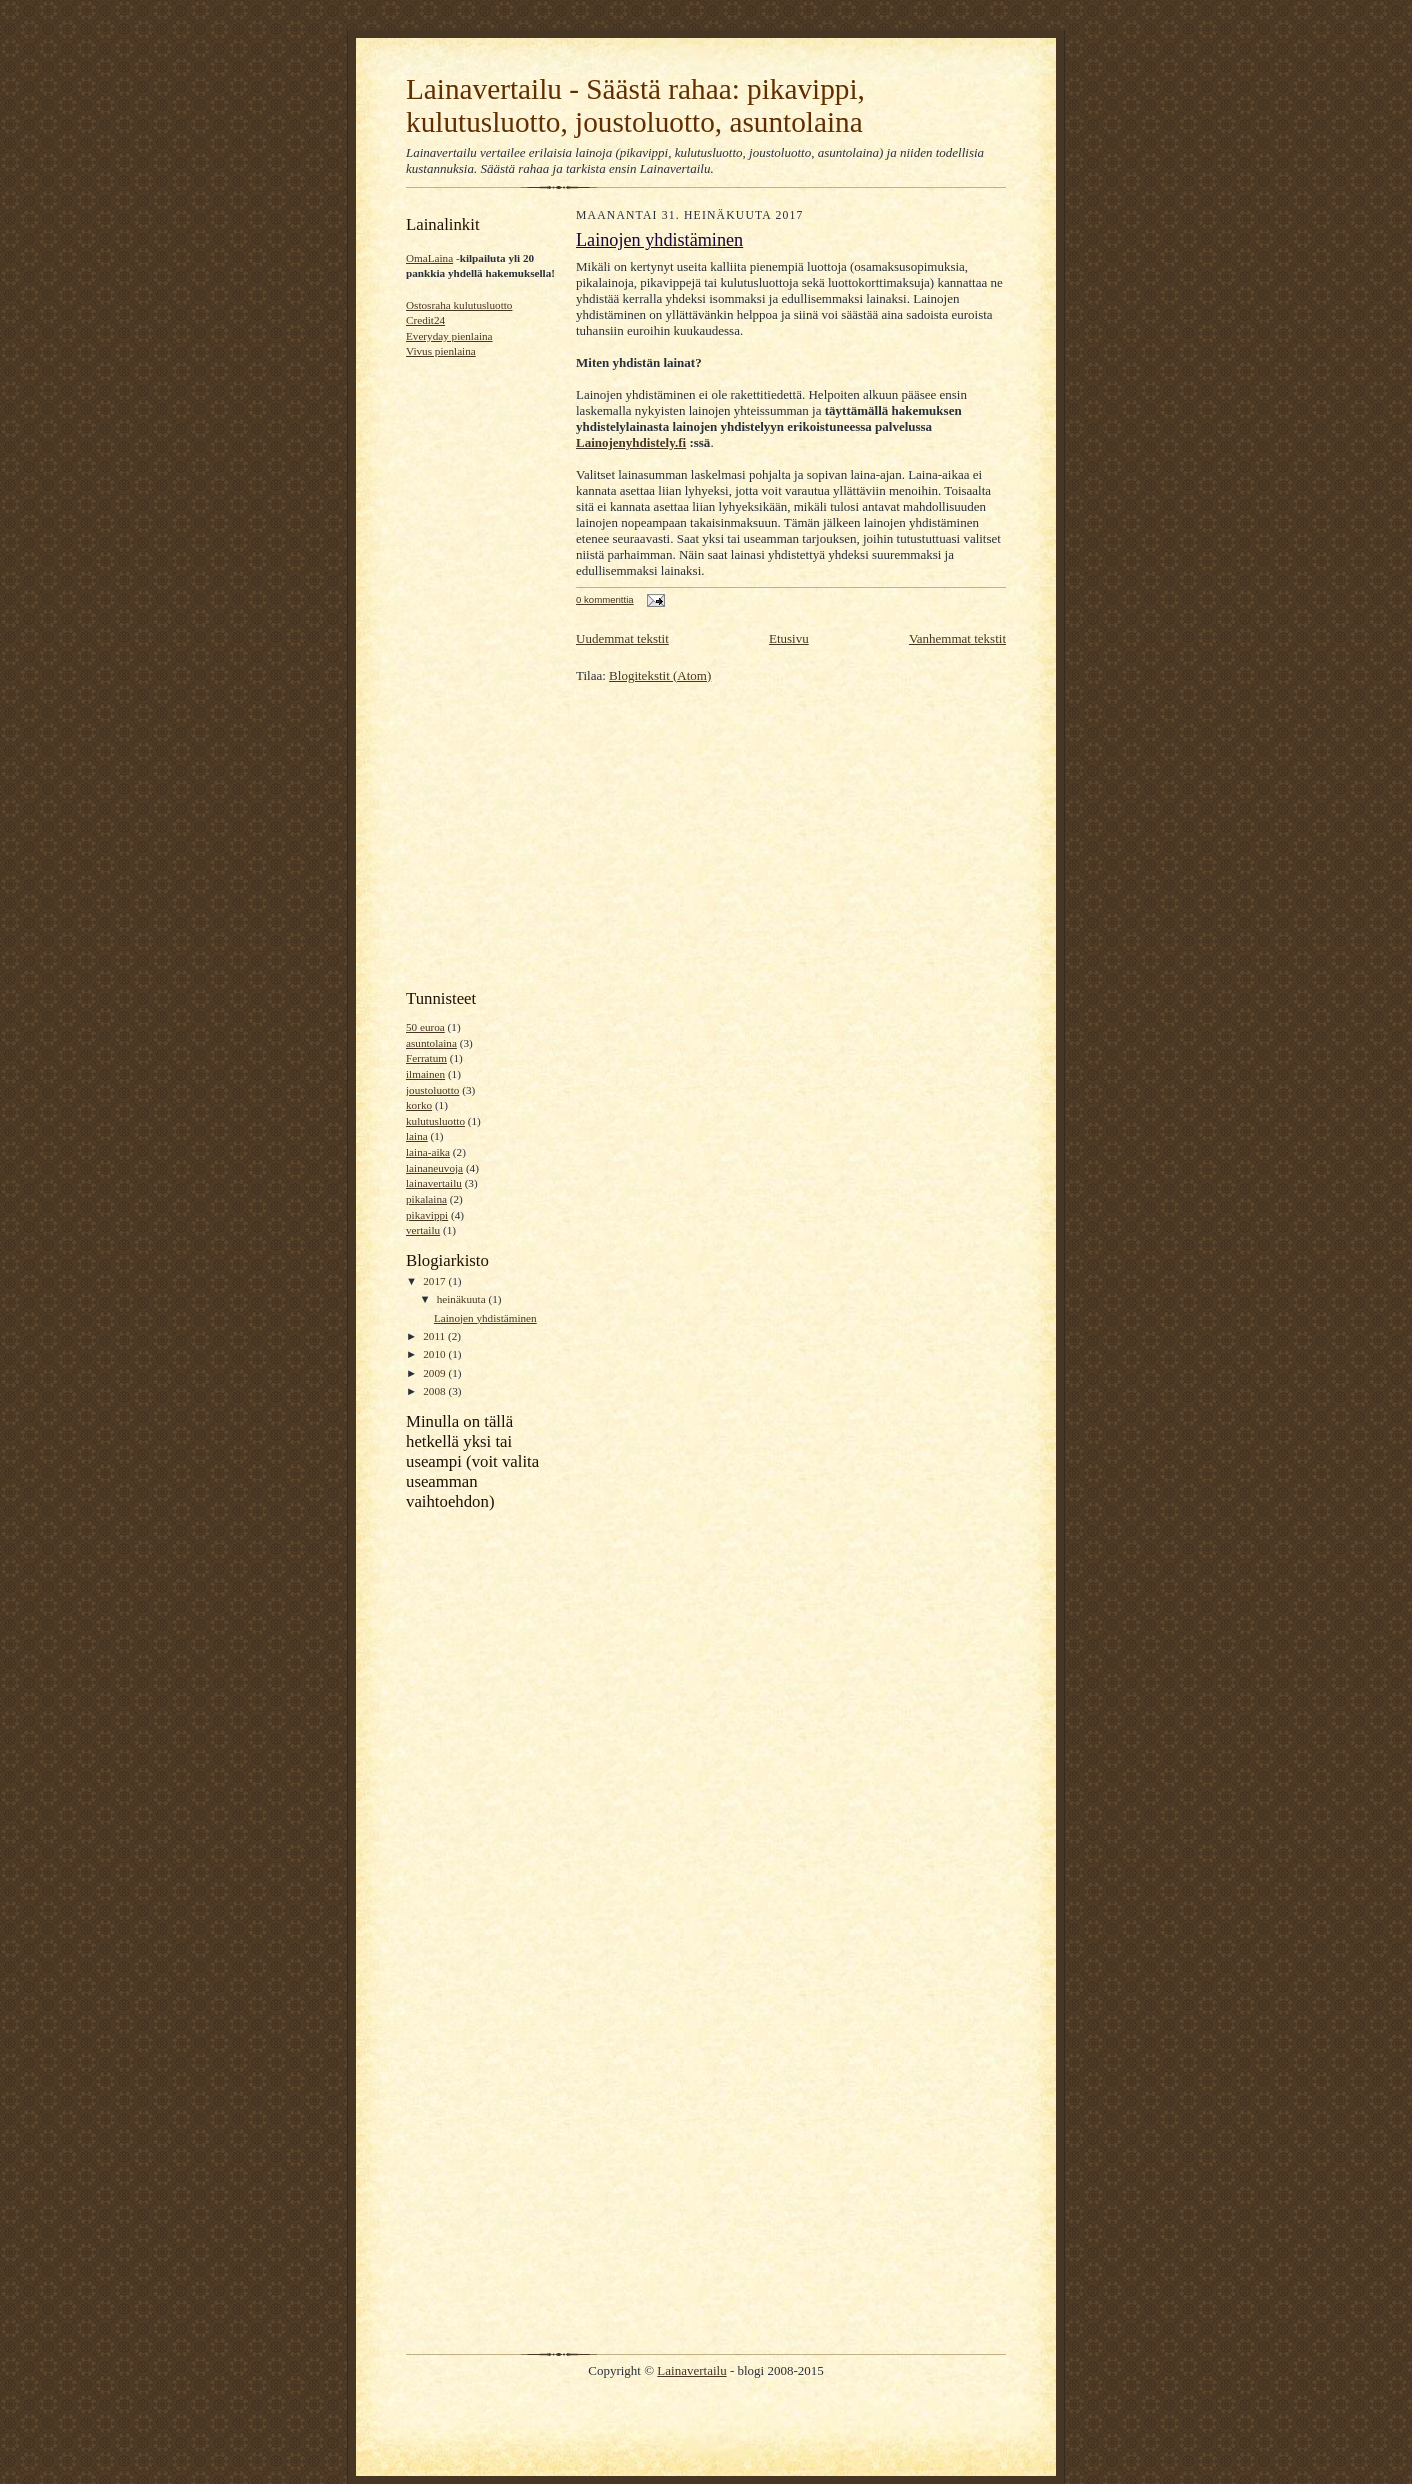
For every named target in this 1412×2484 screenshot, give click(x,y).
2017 (435, 1281)
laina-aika (428, 1152)
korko (419, 1105)
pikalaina (426, 1199)
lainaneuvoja (434, 1168)
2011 (435, 1336)
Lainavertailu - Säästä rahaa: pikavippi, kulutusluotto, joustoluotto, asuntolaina (635, 105)
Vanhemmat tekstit (957, 638)
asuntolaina (431, 1043)
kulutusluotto (435, 1121)
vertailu (423, 1230)
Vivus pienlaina (441, 351)
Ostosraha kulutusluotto (459, 305)
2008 (435, 1391)
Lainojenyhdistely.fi (631, 442)
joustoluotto (432, 1090)
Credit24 (425, 320)
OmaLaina (429, 258)
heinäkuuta (463, 1299)
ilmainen (425, 1074)
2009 (435, 1373)
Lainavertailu (691, 2370)
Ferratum (426, 1058)
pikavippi (427, 1215)
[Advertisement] (466, 672)
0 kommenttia (605, 599)
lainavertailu (434, 1183)
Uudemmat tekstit (622, 638)
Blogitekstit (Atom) (660, 675)
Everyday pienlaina (449, 336)
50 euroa (425, 1027)
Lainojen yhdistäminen (485, 1318)
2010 (435, 1354)
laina (417, 1136)
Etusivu (789, 638)
